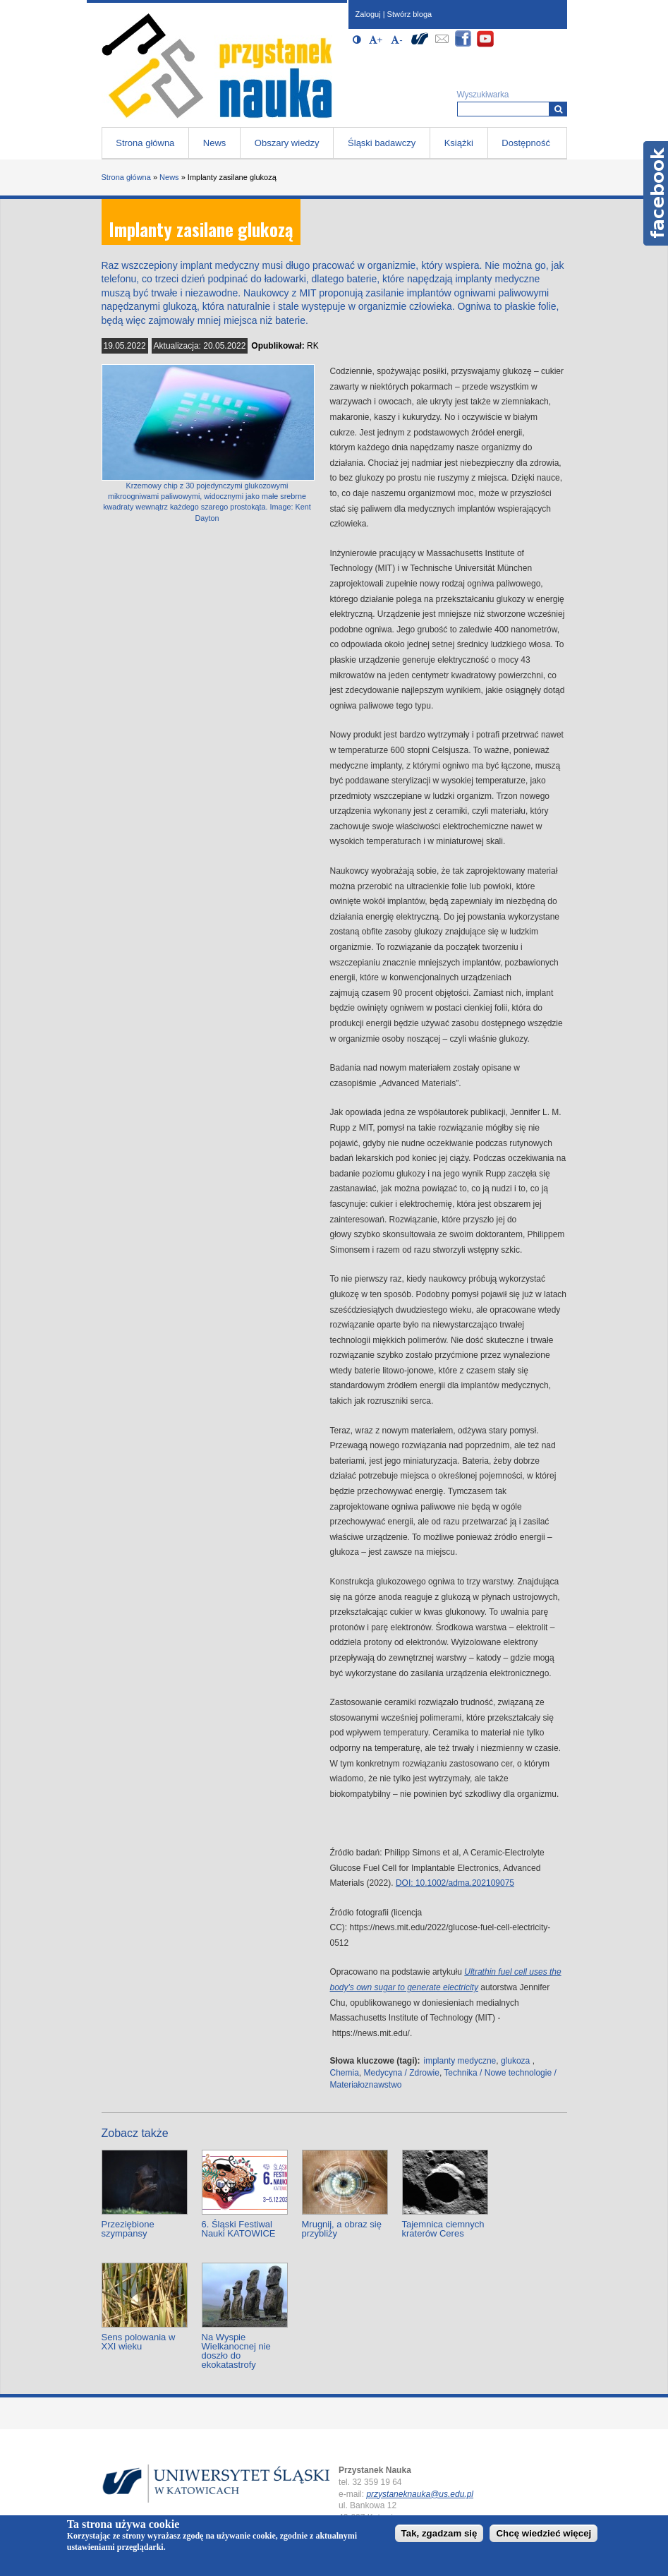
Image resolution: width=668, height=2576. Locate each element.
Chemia (344, 2073)
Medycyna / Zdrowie (401, 2073)
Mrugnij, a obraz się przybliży (342, 2229)
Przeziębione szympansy (128, 2229)
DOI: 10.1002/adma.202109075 (455, 1883)
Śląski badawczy (381, 143)
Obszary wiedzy (287, 143)
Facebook (655, 193)
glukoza (515, 2061)
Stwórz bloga (409, 14)
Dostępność (526, 143)
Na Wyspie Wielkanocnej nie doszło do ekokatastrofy (236, 2351)
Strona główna (145, 143)
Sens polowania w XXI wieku (139, 2342)
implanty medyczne (460, 2061)
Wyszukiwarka (483, 95)
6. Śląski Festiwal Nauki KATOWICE (239, 2229)
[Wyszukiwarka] (558, 109)
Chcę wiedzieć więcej (543, 2533)
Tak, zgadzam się (439, 2533)
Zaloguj (368, 14)
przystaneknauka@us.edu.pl (419, 2494)
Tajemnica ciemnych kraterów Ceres (443, 2229)
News (214, 143)
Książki (458, 143)
